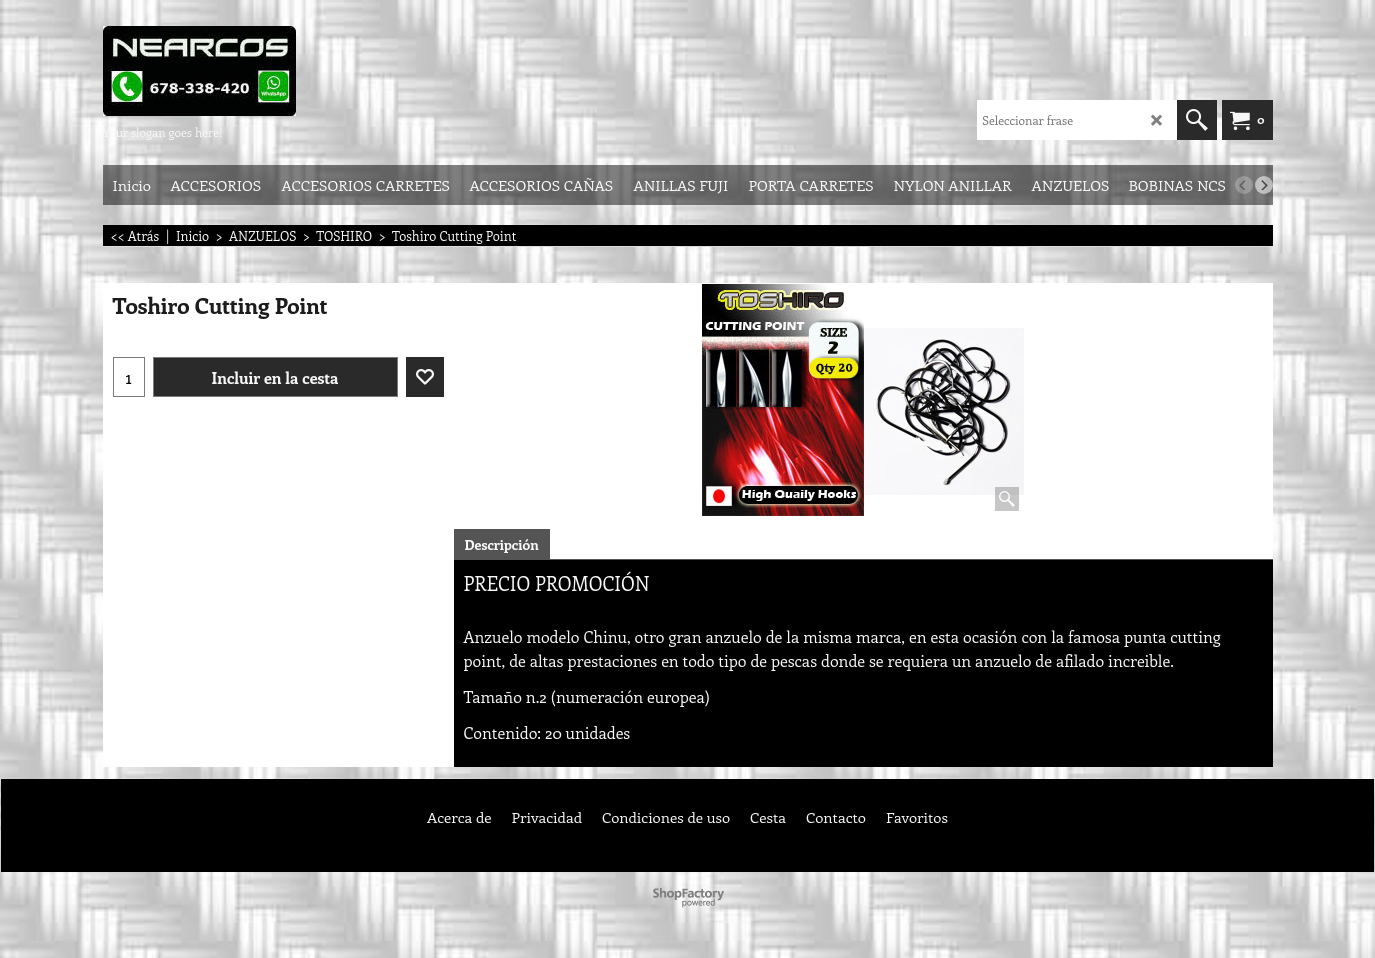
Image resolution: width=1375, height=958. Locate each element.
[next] (1264, 185)
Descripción (502, 544)
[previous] (1244, 185)
